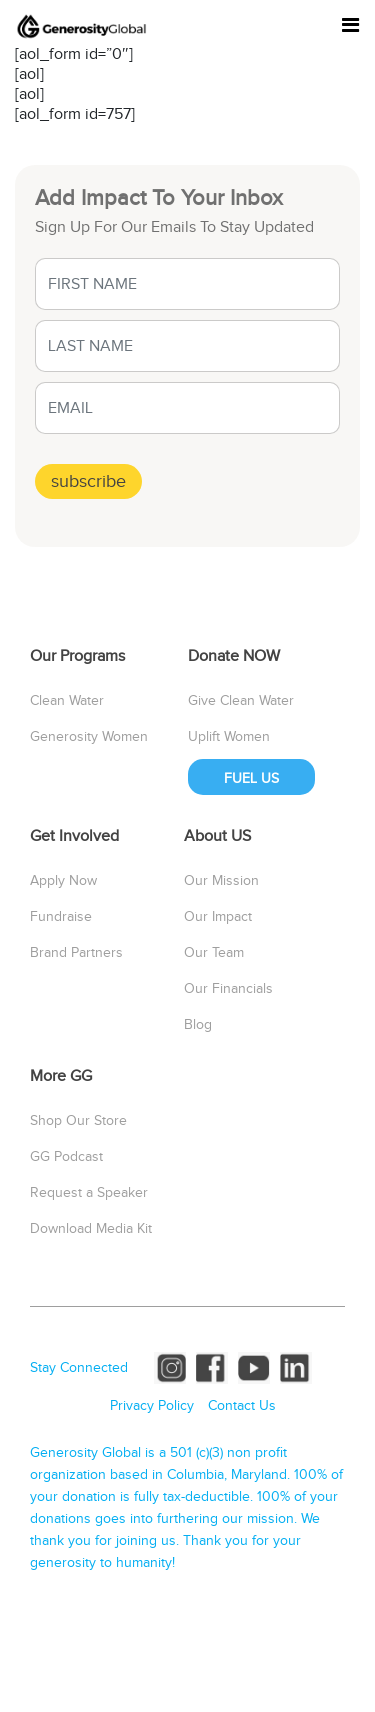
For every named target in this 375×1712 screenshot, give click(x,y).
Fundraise (61, 917)
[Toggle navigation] (350, 25)
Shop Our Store (78, 1121)
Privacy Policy (152, 1406)
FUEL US (251, 779)
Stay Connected (79, 1368)
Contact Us (242, 1406)
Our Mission (221, 881)
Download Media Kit (91, 1229)
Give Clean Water (241, 701)
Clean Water (67, 701)
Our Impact (218, 917)
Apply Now (63, 881)
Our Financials (228, 989)
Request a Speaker (89, 1193)
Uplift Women (229, 737)
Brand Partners (76, 953)
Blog (198, 1025)
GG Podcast (66, 1157)
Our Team (214, 953)
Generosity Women (89, 737)
